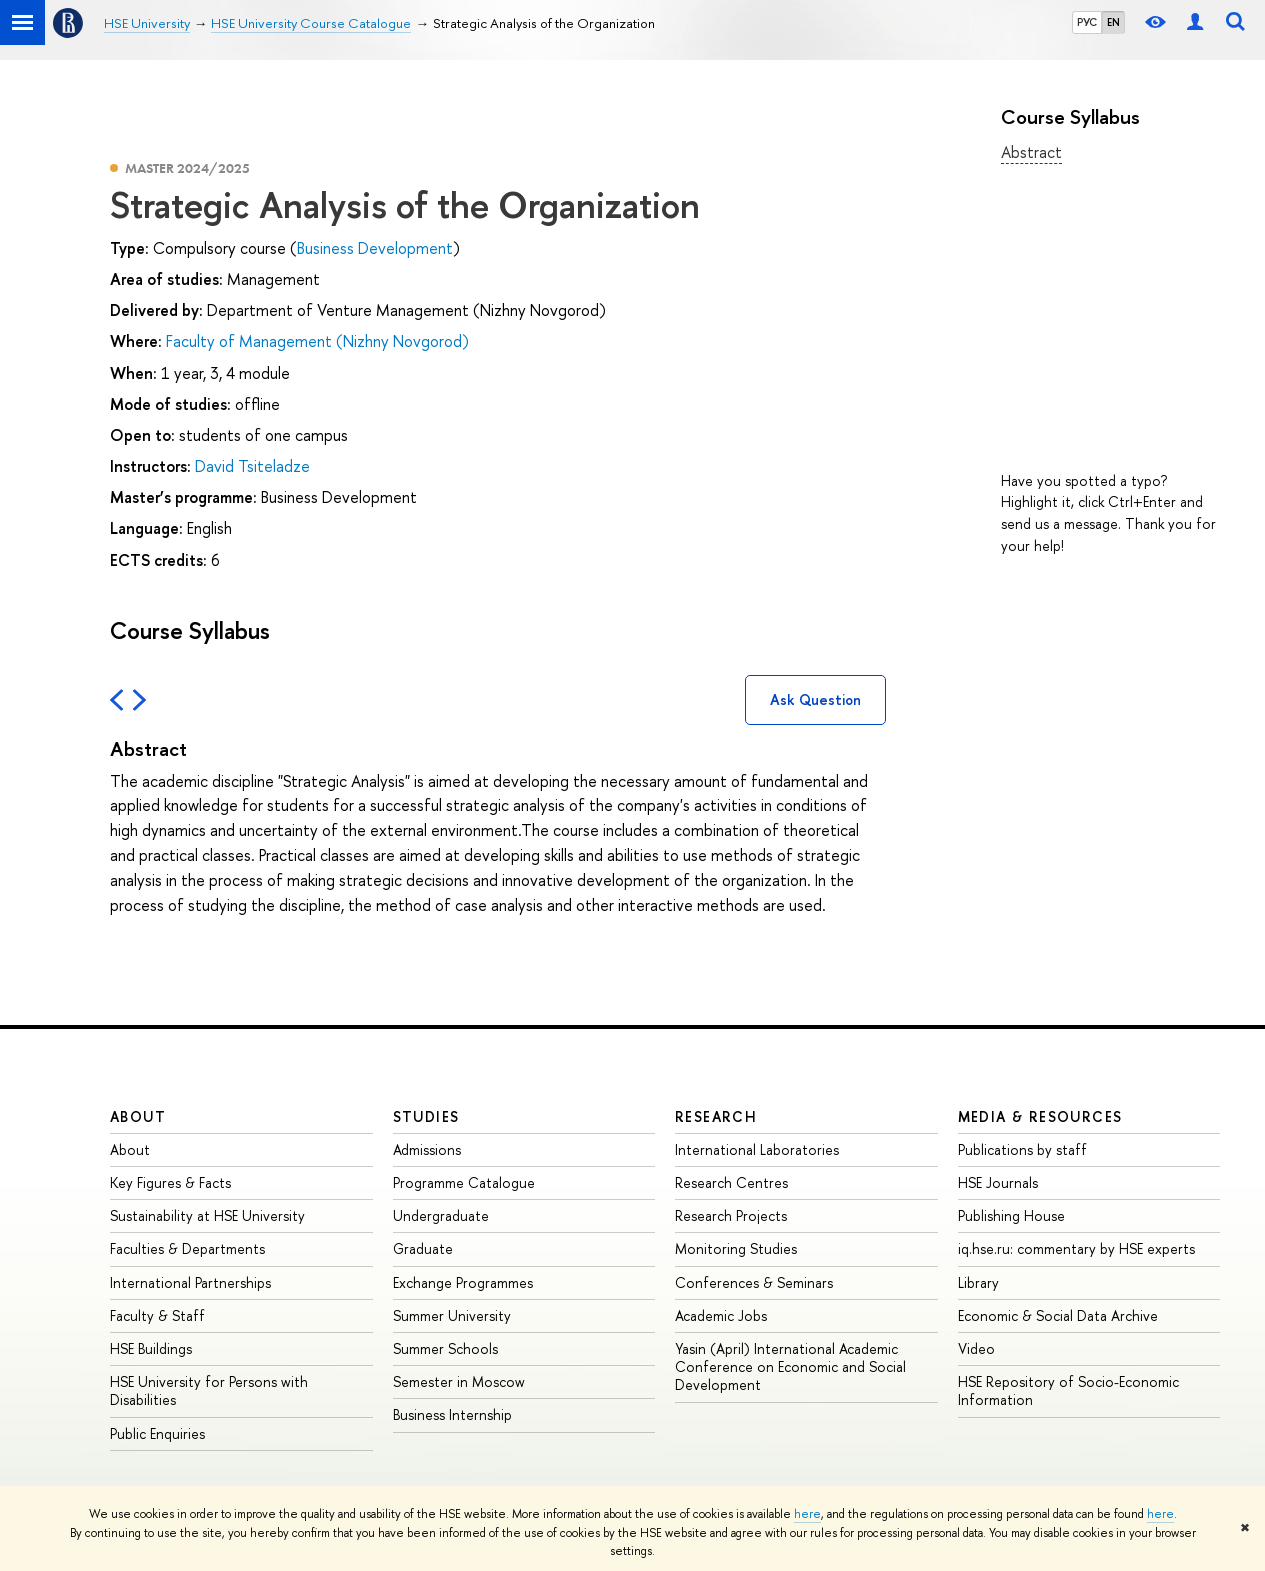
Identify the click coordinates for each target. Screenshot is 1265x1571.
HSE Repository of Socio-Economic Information (1068, 1390)
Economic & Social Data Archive (1058, 1315)
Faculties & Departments (187, 1248)
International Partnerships (190, 1282)
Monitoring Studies (736, 1248)
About (138, 1116)
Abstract (1031, 152)
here (807, 1514)
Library (978, 1282)
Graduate (423, 1248)
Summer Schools (445, 1348)
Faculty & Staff (157, 1315)
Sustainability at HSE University (207, 1215)
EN (1113, 22)
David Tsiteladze (252, 466)
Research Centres (731, 1182)
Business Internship (452, 1414)
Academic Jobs (721, 1315)
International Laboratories (757, 1149)
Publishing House (1011, 1215)
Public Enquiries (157, 1433)
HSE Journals (998, 1182)
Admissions (427, 1149)
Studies (426, 1116)
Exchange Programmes (463, 1282)
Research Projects (731, 1215)
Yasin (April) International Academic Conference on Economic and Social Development (790, 1366)
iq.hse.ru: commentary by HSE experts (1076, 1248)
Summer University (452, 1315)
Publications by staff (1022, 1149)
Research (716, 1116)
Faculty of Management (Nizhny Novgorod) (317, 341)
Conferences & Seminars (754, 1282)
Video (976, 1348)
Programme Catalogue (464, 1182)
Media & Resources (1040, 1116)
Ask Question (815, 699)
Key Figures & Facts (170, 1182)
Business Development (375, 248)
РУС (1087, 22)
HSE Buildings (151, 1348)
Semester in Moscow (459, 1381)
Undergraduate (441, 1215)
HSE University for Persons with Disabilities (209, 1390)
